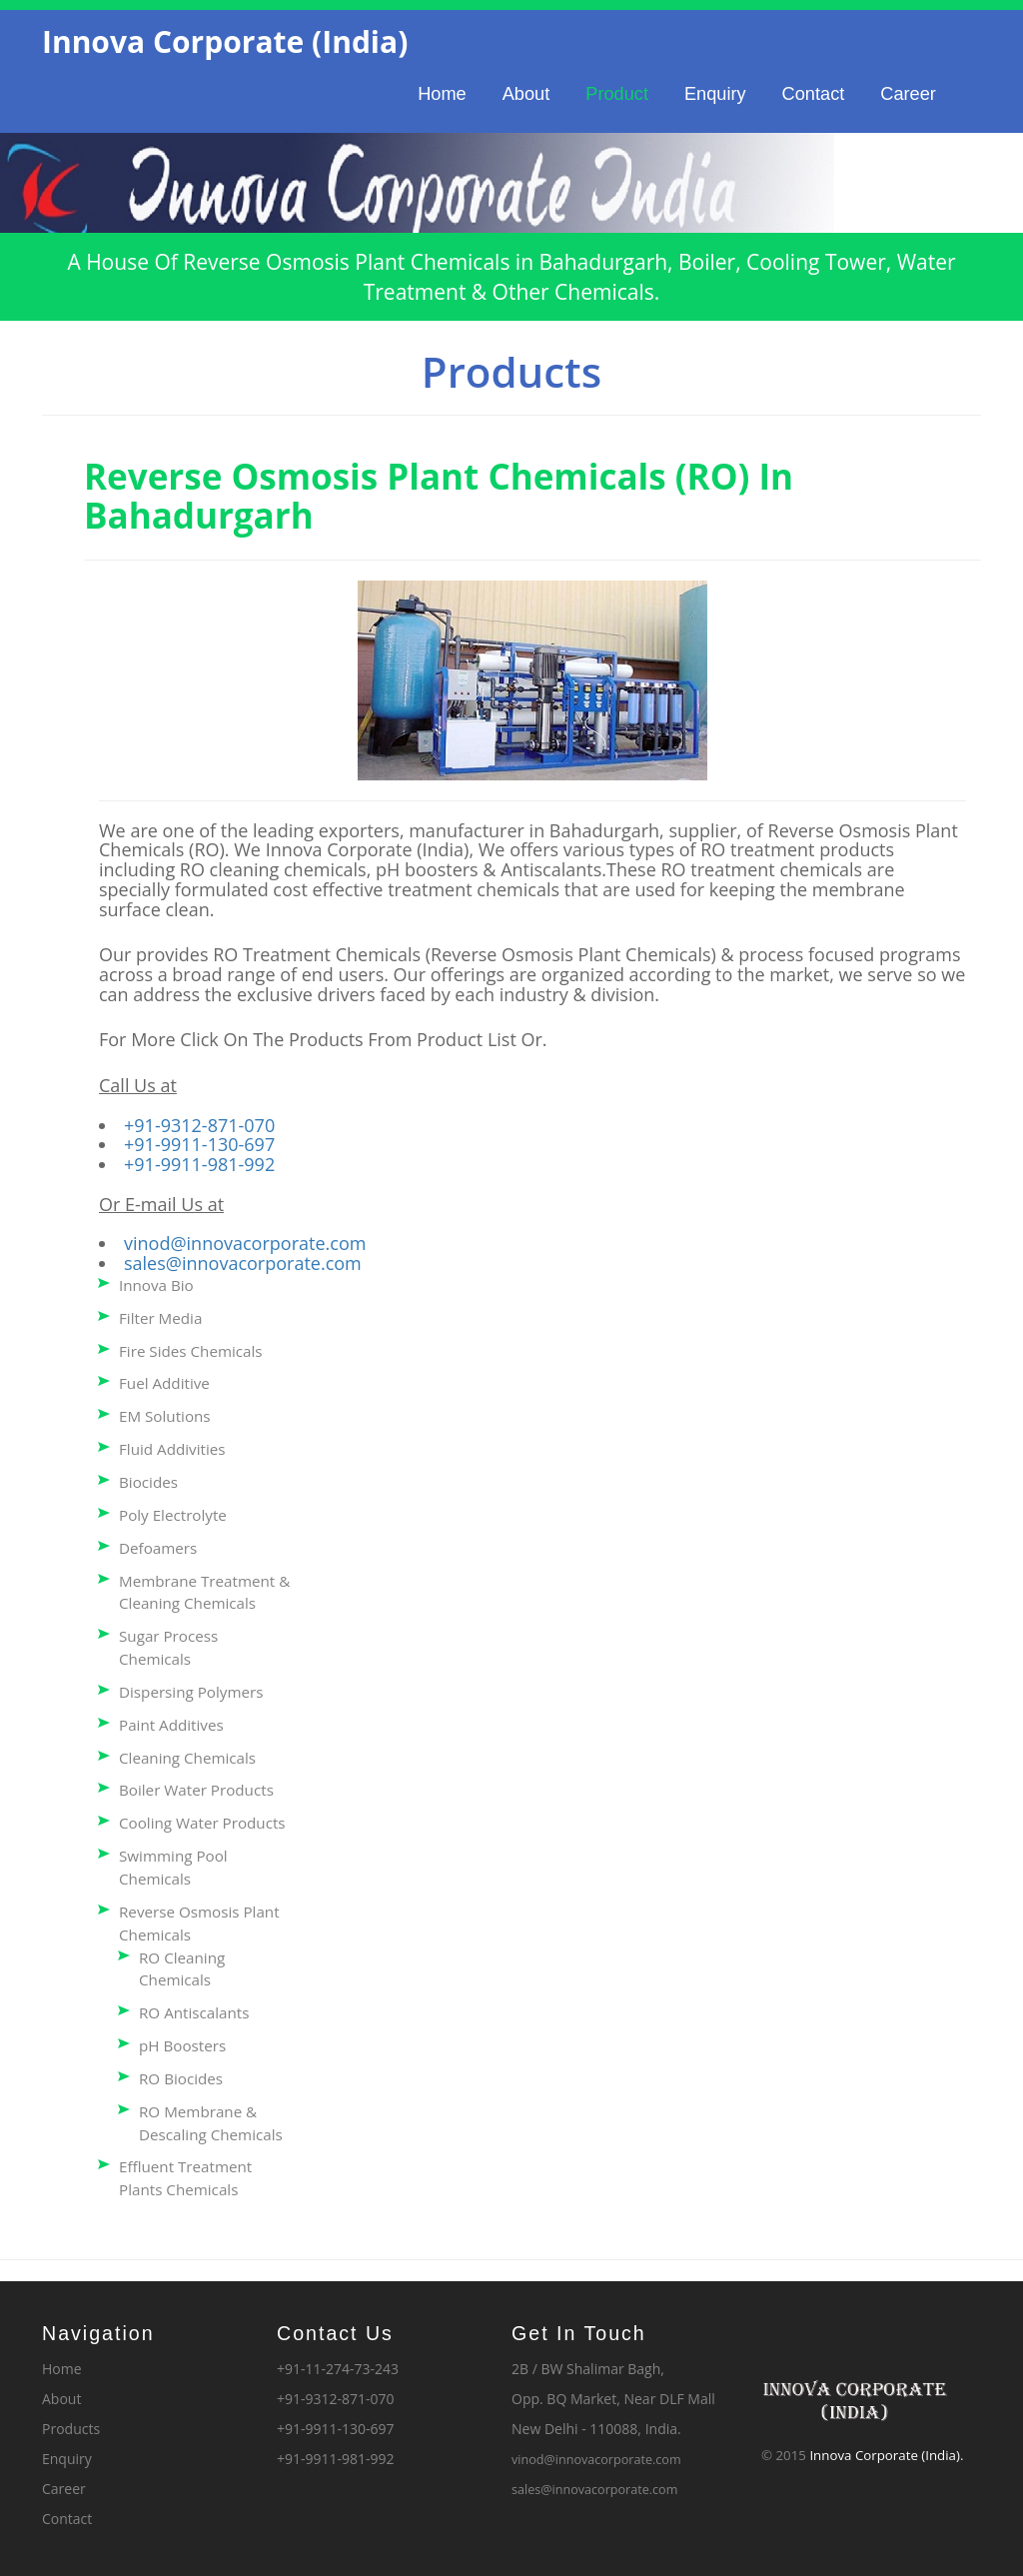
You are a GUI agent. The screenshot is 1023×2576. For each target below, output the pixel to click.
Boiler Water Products (196, 1790)
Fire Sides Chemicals (191, 1351)
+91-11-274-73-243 (338, 2368)
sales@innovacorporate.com (243, 1263)
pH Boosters (182, 2045)
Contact (813, 94)
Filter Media (160, 1318)
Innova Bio (156, 1285)
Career (908, 94)
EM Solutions (165, 1416)
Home (442, 94)
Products (71, 2428)
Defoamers (158, 1548)
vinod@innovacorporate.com (245, 1243)
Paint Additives (171, 1725)
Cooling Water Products (202, 1823)
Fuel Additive (164, 1383)
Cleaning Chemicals (187, 1758)
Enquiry (715, 94)
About (526, 94)
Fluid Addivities (172, 1449)
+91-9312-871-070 (199, 1125)
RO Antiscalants (194, 2012)
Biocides (148, 1482)
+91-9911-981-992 (199, 1164)
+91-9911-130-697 (199, 1144)
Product (616, 94)
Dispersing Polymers (191, 1692)
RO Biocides (181, 2078)
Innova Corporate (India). (886, 2455)
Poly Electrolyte (173, 1515)
